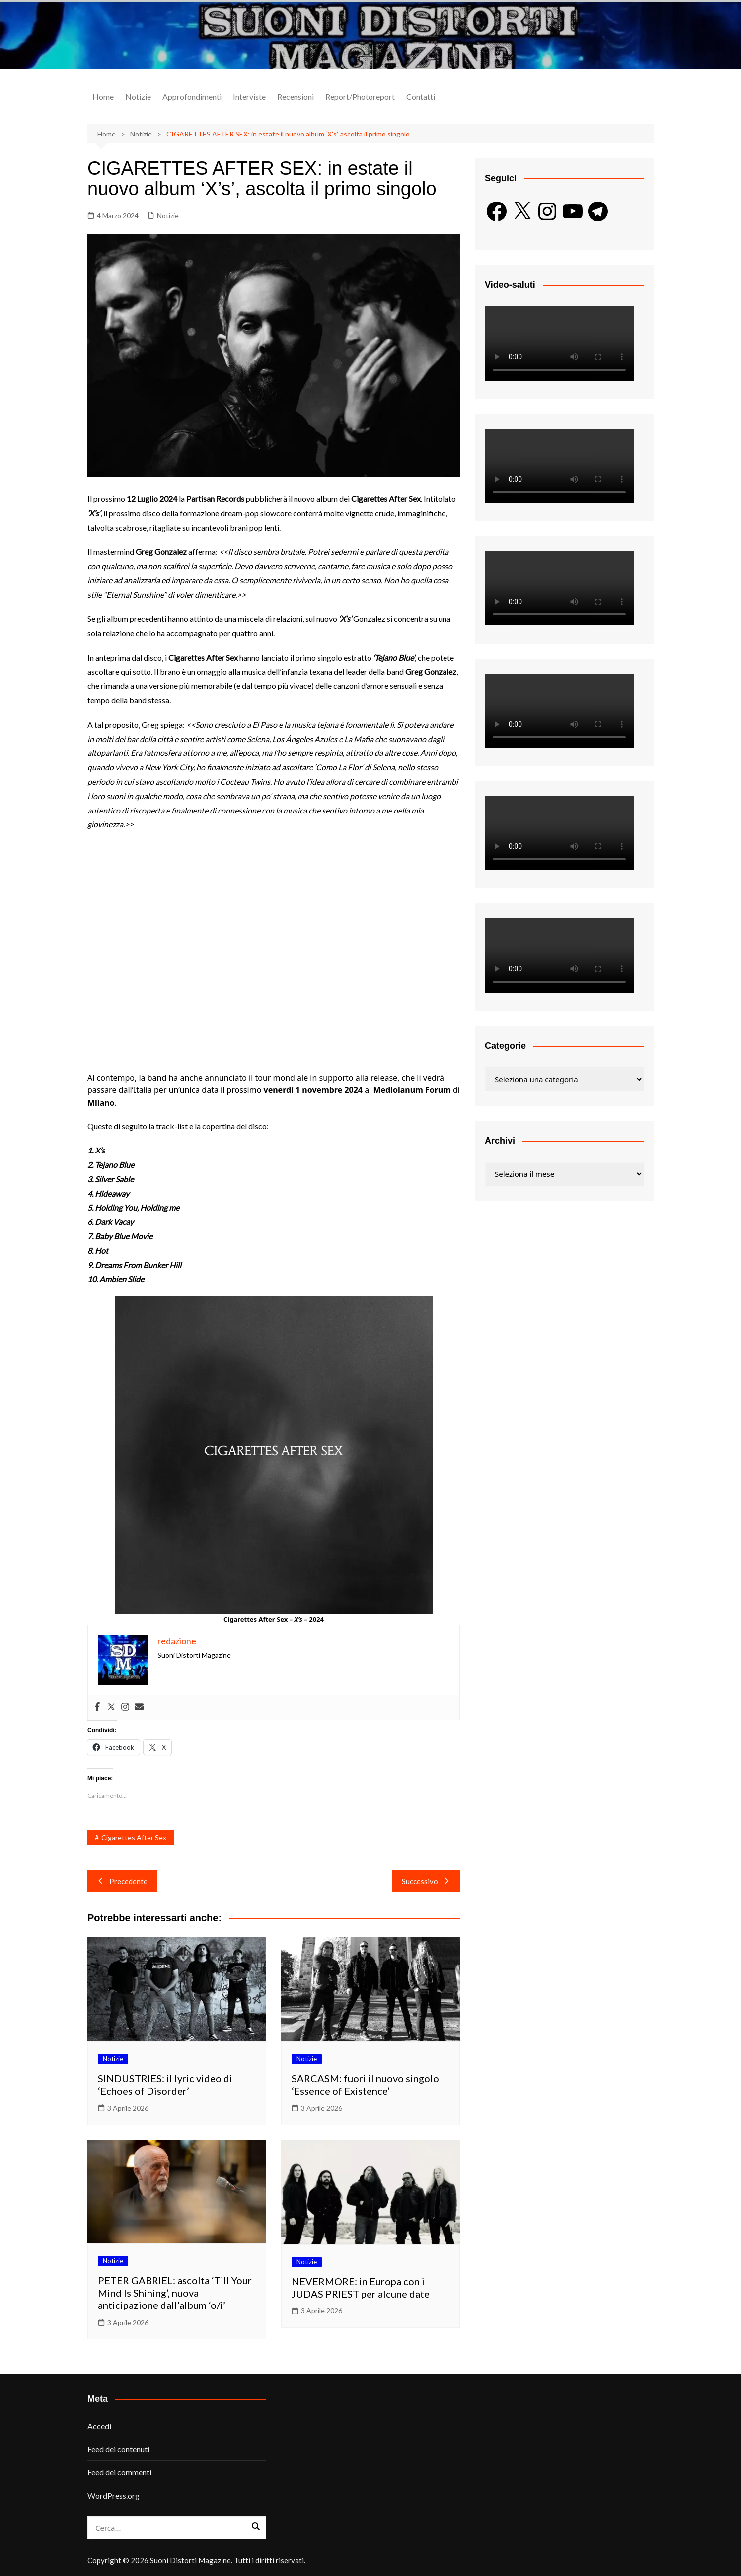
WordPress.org (113, 2495)
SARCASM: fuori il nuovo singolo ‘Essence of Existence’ (365, 2084)
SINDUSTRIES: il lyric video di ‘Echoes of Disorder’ (165, 2084)
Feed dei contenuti (118, 2449)
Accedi (99, 2426)
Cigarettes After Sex (133, 1837)
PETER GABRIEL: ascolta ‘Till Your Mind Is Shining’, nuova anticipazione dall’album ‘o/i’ (175, 2292)
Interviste (249, 96)
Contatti (420, 96)
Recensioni (295, 96)
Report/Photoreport (360, 96)
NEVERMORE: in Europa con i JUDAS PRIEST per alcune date (361, 2287)
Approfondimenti (192, 96)
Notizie (138, 96)
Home (103, 96)
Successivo (426, 1881)
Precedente (122, 1881)
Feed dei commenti (119, 2472)
